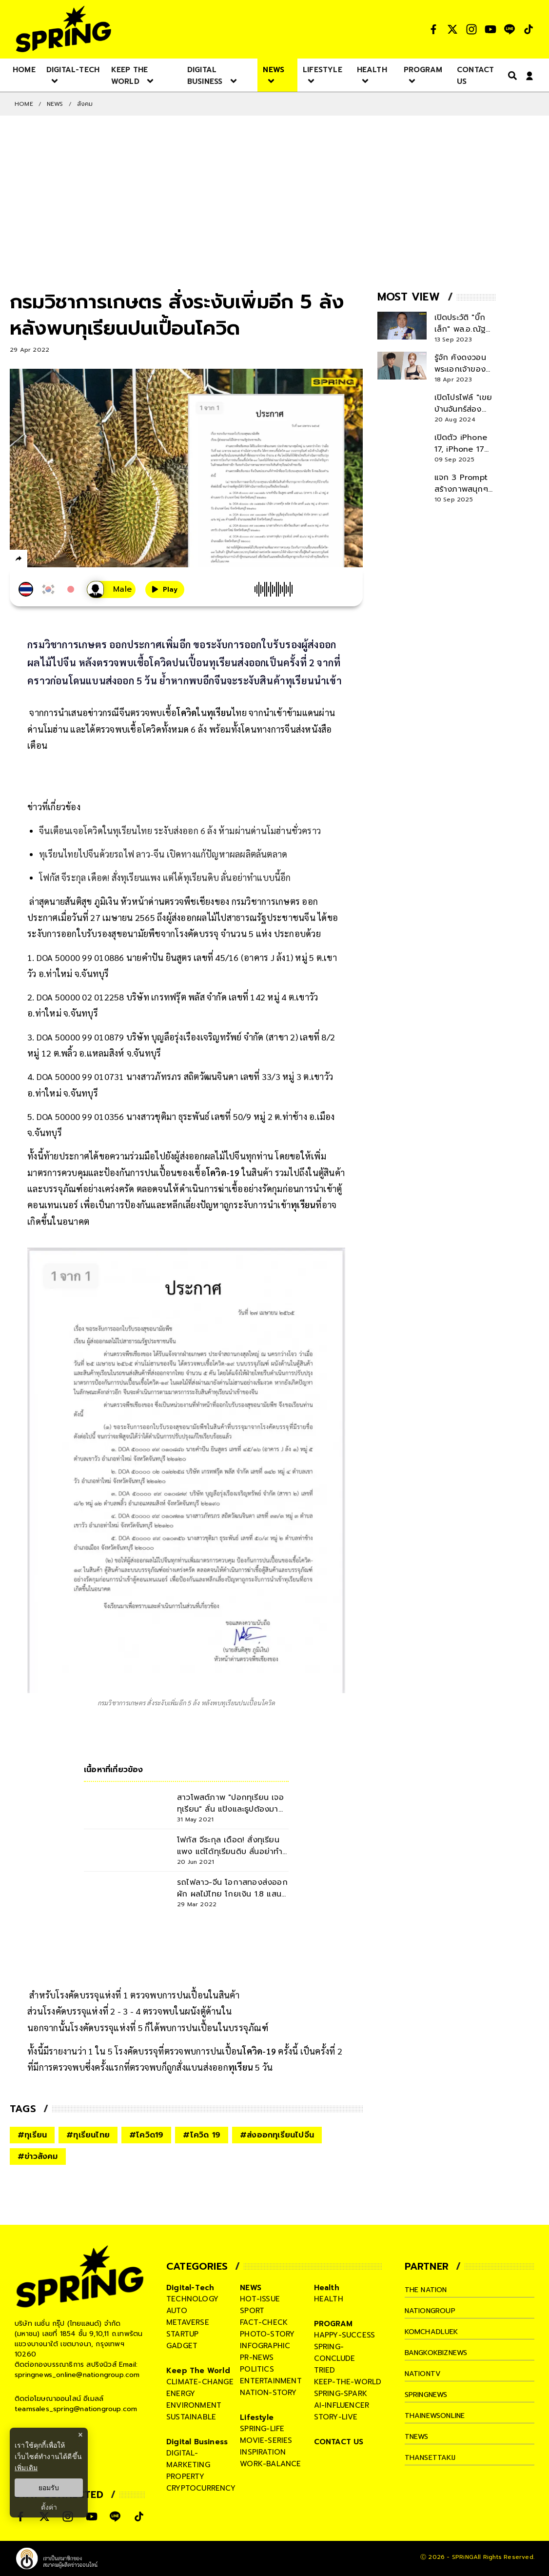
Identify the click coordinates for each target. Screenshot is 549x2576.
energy (180, 2393)
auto (176, 2310)
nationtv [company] (424, 2373)
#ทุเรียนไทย (88, 2135)
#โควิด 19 (201, 2135)
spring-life (262, 2428)
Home (24, 104)
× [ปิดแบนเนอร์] (80, 2435)
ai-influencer (342, 2405)
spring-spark (340, 2393)
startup (182, 2334)
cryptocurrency (200, 2488)
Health (326, 2287)
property (185, 2476)
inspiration (263, 2452)
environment (193, 2405)
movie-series (266, 2440)
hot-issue (260, 2299)
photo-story (267, 2334)
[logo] (63, 29)
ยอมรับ (49, 2488)
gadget (181, 2345)
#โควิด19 (146, 2135)
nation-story (268, 2392)
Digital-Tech (190, 2287)
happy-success (344, 2335)
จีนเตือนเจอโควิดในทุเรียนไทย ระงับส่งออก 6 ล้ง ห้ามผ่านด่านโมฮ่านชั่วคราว (180, 830)
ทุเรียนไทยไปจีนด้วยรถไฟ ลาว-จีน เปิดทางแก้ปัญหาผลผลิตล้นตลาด (163, 853)
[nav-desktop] (24, 69)
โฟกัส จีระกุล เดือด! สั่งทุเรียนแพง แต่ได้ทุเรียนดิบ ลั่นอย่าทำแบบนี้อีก (165, 877)
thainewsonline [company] (438, 2415)
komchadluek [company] (433, 2331)
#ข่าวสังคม (38, 2156)
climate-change (200, 2381)
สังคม (85, 104)
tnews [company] (418, 2436)
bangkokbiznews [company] (439, 2352)
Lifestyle (257, 2417)
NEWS (55, 104)
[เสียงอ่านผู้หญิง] (111, 589)
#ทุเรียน (32, 2135)
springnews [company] (428, 2394)
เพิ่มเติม (26, 2468)
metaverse (187, 2322)
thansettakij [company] (432, 2457)
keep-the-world (348, 2381)
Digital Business (197, 2441)
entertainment (271, 2381)
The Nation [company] (428, 2289)
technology (192, 2299)
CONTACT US (339, 2441)
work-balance (270, 2463)
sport (252, 2310)
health (328, 2299)
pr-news (257, 2357)
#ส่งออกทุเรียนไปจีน (277, 2135)
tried (324, 2370)
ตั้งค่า (49, 2507)
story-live (336, 2417)
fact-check (264, 2322)
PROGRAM (333, 2323)
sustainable (191, 2417)
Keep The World (198, 2370)
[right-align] (510, 75)
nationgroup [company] (432, 2310)
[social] (433, 29)
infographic (265, 2345)
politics (257, 2369)
